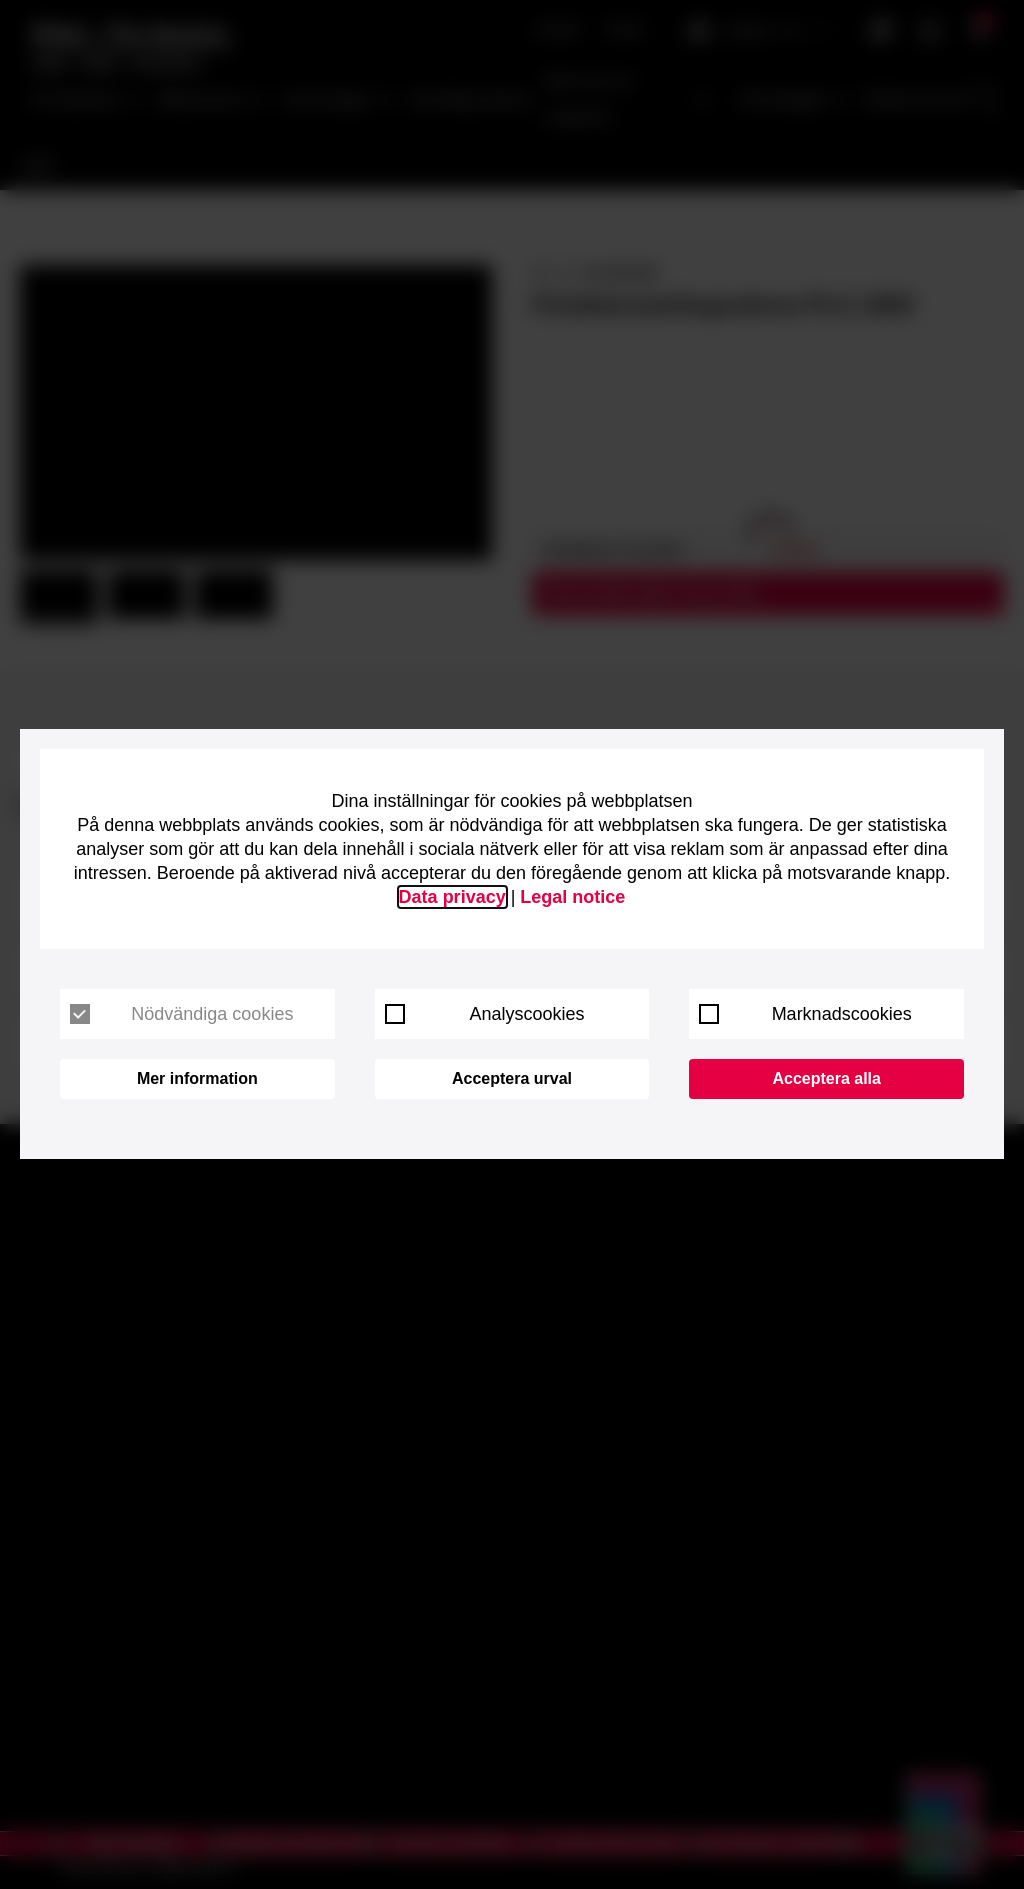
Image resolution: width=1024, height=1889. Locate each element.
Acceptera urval (512, 1078)
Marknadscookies (805, 1014)
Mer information (197, 1078)
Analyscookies (485, 1014)
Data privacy (452, 897)
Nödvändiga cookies (181, 1014)
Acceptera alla (826, 1078)
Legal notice (572, 897)
